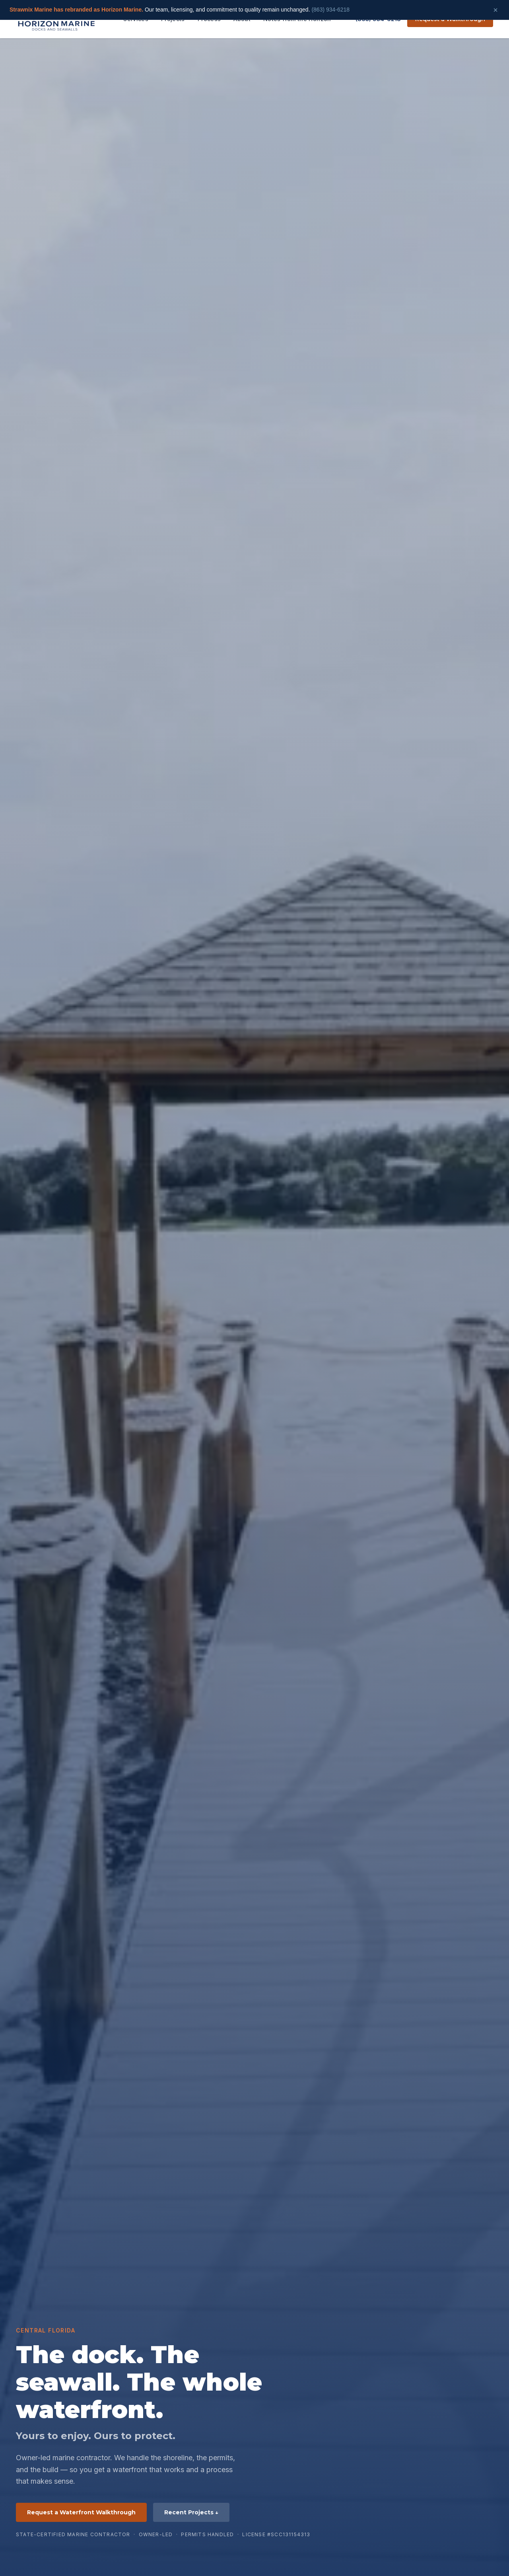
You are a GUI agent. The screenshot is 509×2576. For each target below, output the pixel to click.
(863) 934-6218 (330, 9)
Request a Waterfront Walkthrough (81, 2512)
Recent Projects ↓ (191, 2512)
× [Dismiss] (495, 10)
